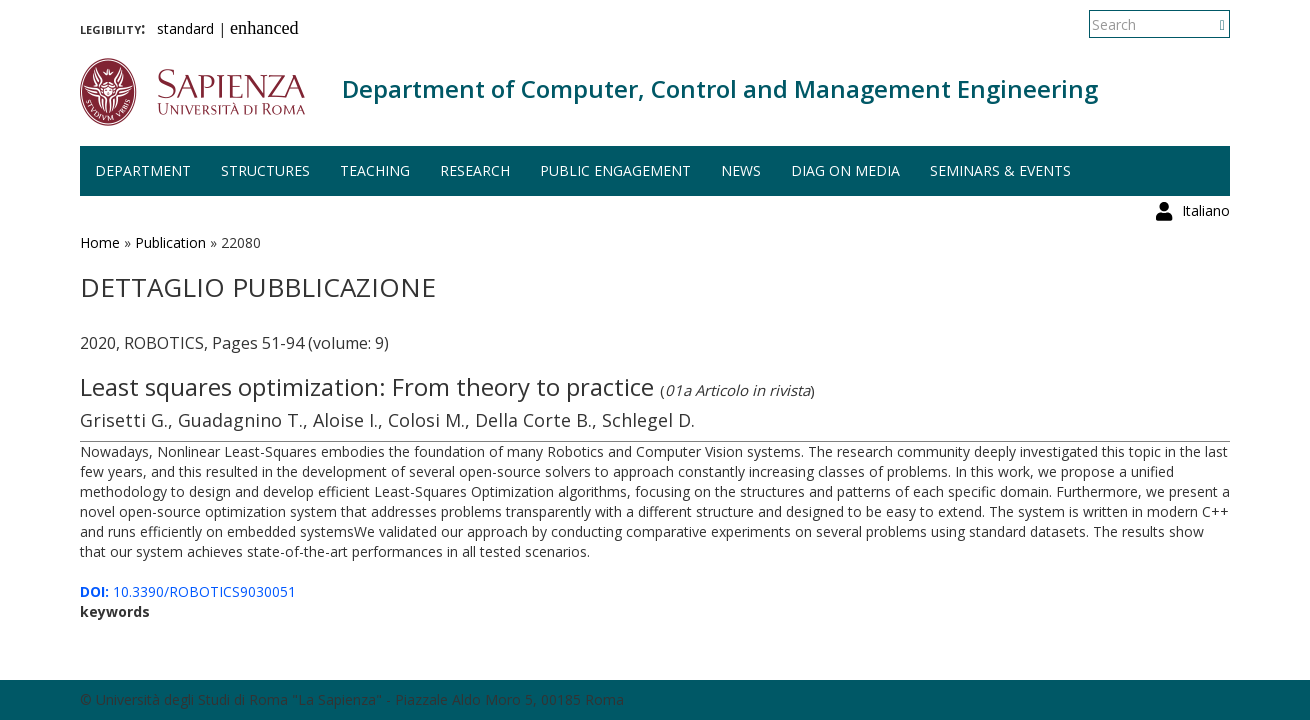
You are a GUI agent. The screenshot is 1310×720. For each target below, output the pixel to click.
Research (475, 170)
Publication (170, 242)
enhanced (264, 28)
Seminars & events (1000, 170)
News (741, 170)
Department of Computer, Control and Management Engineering (720, 88)
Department (143, 170)
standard (185, 28)
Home (100, 242)
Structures (265, 170)
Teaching (375, 170)
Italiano (1206, 24)
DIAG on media (845, 170)
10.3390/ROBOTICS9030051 (188, 591)
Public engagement (615, 170)
